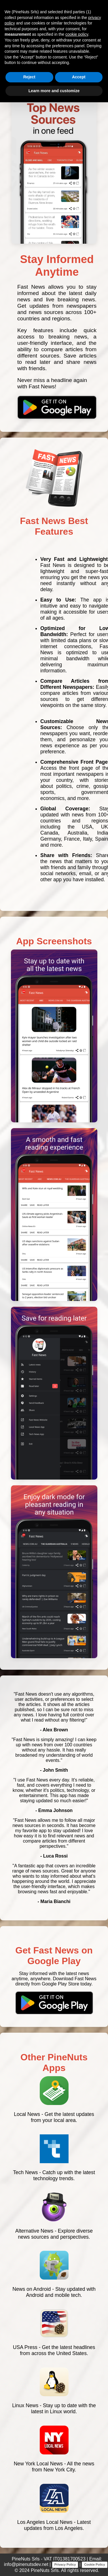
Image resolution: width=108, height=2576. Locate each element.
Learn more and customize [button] (54, 90)
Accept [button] (79, 77)
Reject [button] (29, 77)
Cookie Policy (94, 2564)
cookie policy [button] (76, 34)
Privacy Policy (65, 2564)
